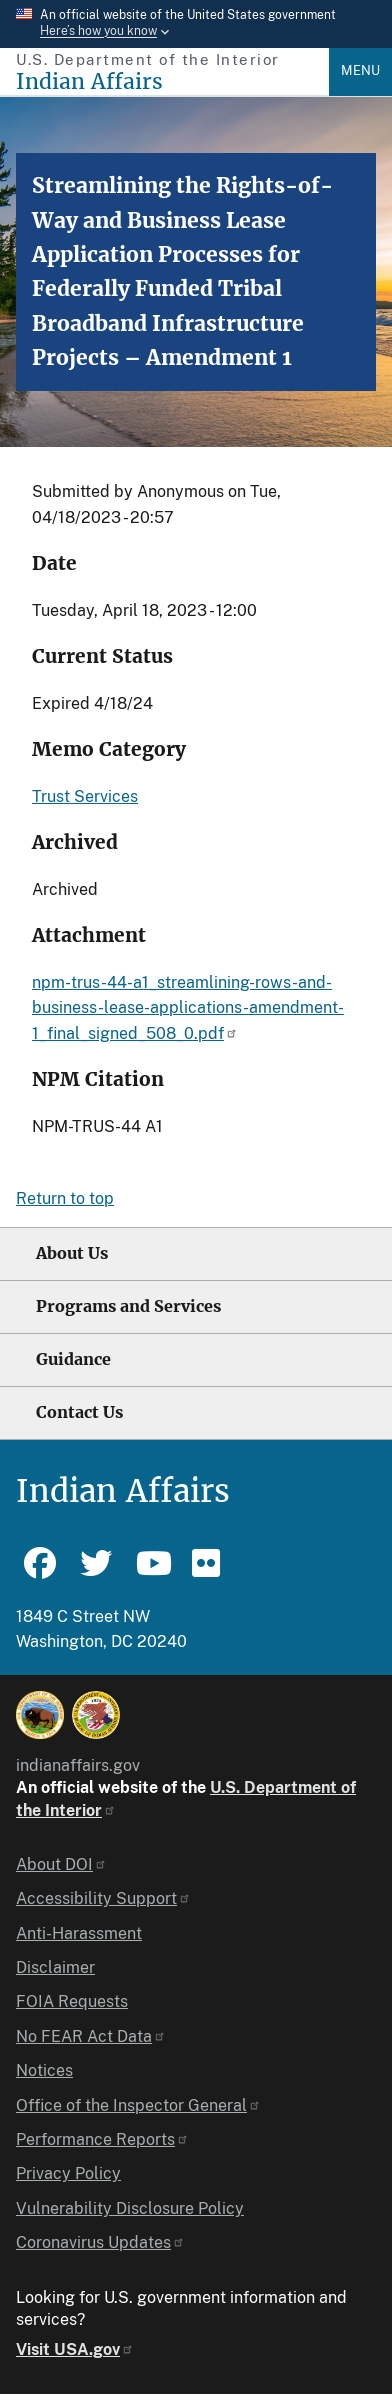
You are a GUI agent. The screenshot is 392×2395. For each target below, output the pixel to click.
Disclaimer (55, 1967)
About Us (72, 1253)
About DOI (61, 1864)
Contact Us (79, 1412)
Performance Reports (102, 2139)
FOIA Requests (72, 2001)
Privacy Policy (68, 2173)
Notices (44, 2070)
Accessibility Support (103, 1898)
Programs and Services (128, 1306)
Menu (360, 70)
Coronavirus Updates (100, 2242)
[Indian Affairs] (172, 81)
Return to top (65, 1198)
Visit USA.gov (75, 2349)
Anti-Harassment (79, 1933)
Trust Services (85, 796)
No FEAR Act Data (91, 2036)
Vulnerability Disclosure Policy (130, 2208)
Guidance (73, 1359)
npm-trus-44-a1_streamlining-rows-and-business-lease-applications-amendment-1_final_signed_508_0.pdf (188, 1008)
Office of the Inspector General (138, 2105)
